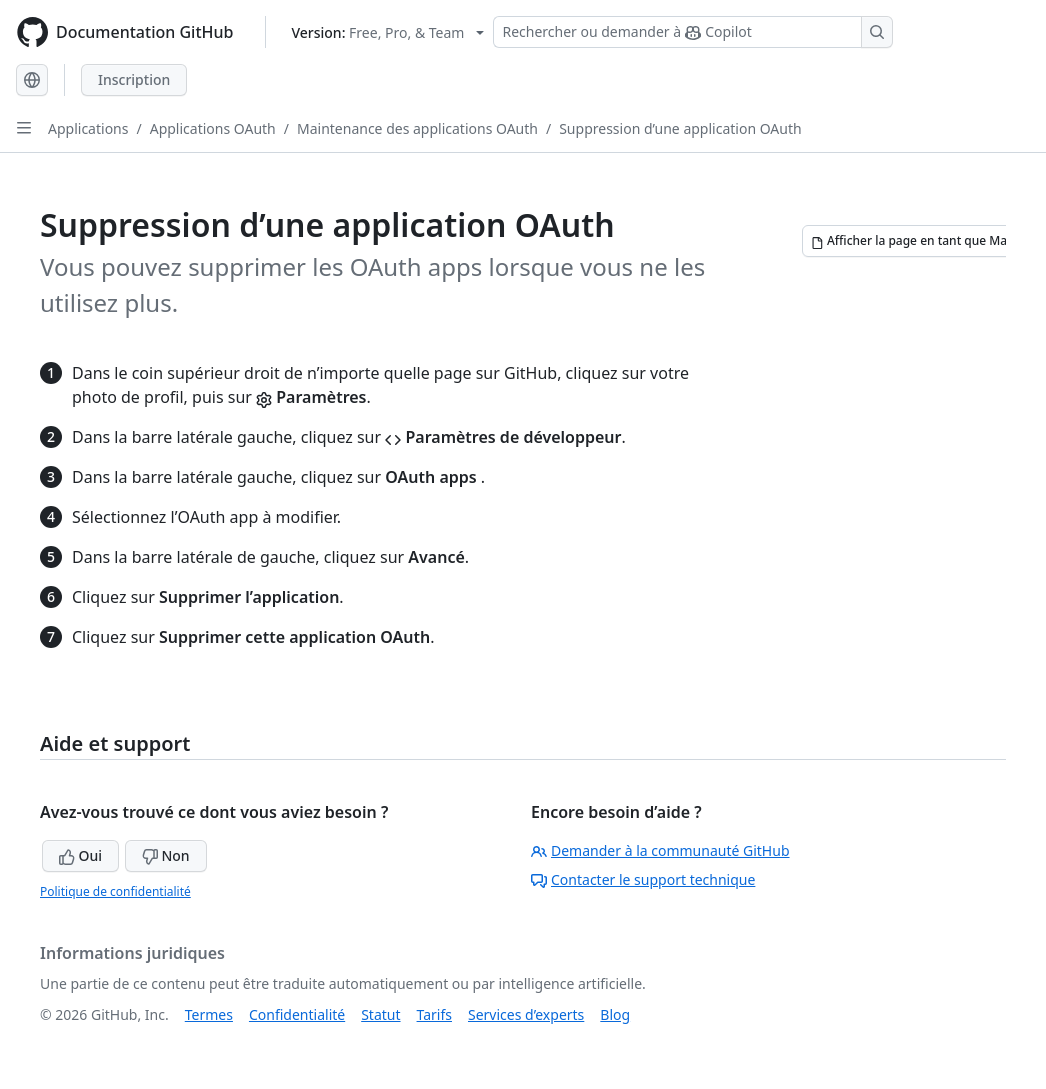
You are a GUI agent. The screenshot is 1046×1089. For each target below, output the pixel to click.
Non (166, 855)
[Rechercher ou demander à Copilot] (693, 32)
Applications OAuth (213, 128)
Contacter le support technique (643, 879)
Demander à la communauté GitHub (660, 850)
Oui (80, 855)
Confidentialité (297, 1014)
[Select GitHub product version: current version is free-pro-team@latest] (387, 32)
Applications (88, 128)
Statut (380, 1014)
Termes (209, 1014)
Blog (615, 1014)
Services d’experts (526, 1014)
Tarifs (434, 1014)
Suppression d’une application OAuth (680, 128)
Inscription (134, 79)
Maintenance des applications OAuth (417, 128)
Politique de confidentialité (115, 891)
